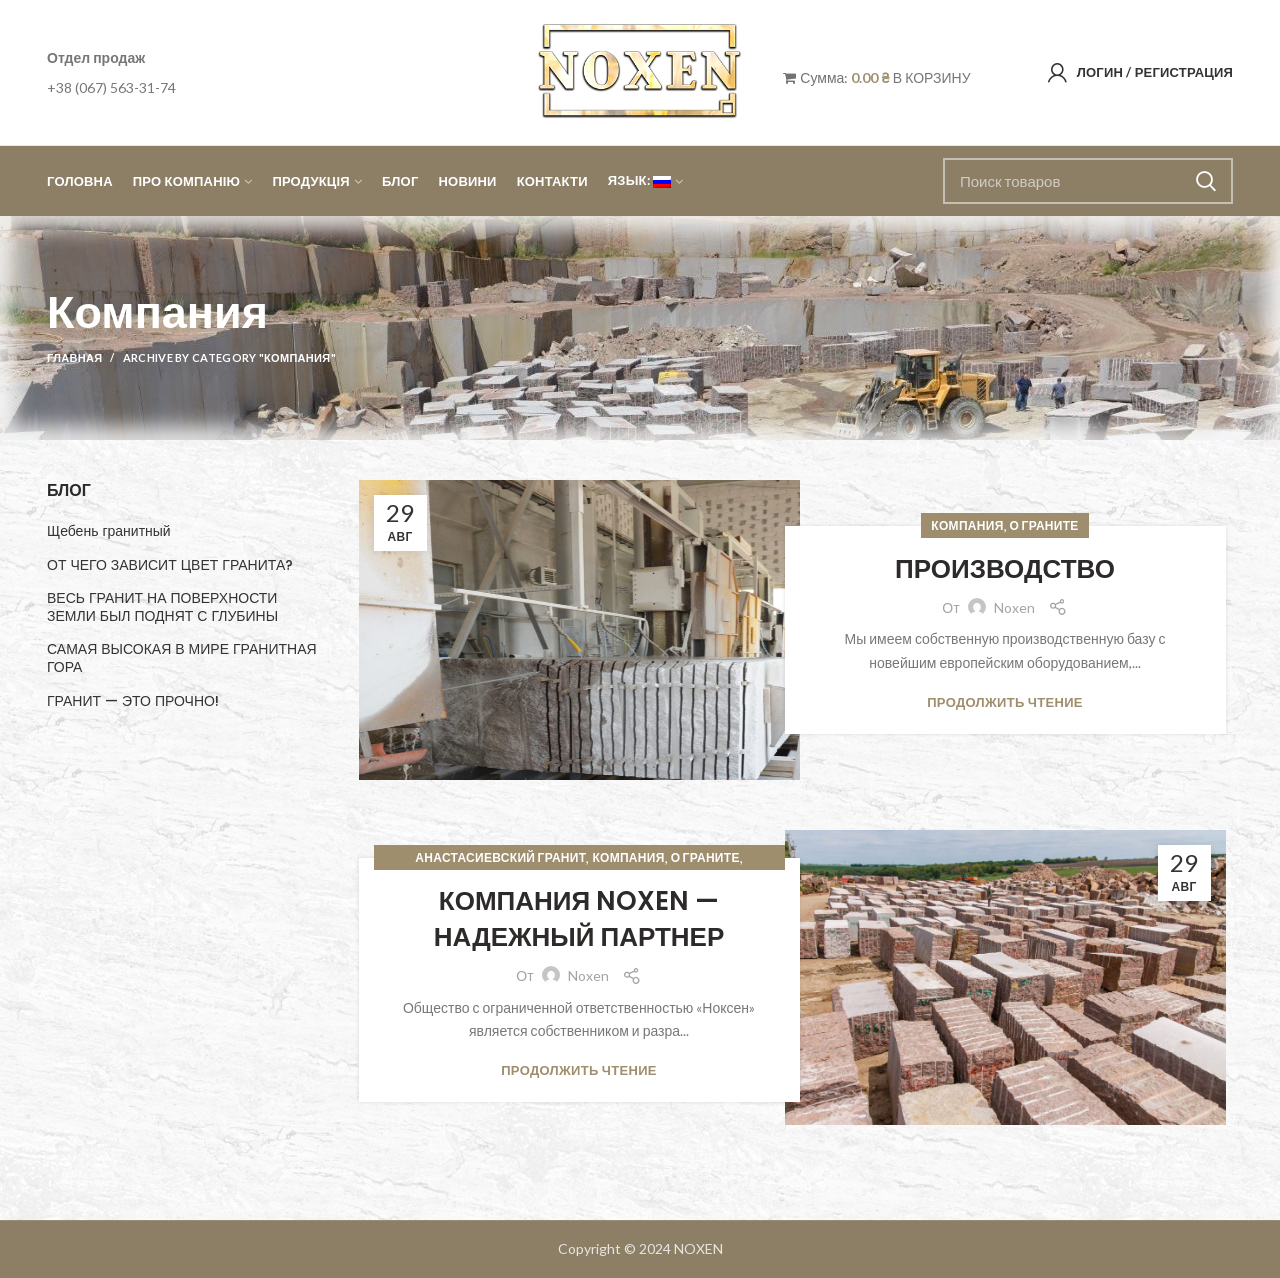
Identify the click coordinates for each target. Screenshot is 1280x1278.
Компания (967, 525)
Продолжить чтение (1005, 702)
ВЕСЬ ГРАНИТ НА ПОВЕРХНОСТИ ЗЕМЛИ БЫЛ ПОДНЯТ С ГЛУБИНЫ (162, 607)
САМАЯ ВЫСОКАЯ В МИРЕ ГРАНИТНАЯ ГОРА (182, 658)
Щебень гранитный (109, 531)
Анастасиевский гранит (500, 857)
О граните (1044, 525)
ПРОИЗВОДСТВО (1005, 569)
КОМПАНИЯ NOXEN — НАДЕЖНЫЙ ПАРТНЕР (579, 919)
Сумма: (835, 77)
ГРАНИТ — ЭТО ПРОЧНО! (133, 701)
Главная (74, 357)
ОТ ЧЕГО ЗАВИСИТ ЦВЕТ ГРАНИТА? (170, 565)
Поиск (1206, 181)
